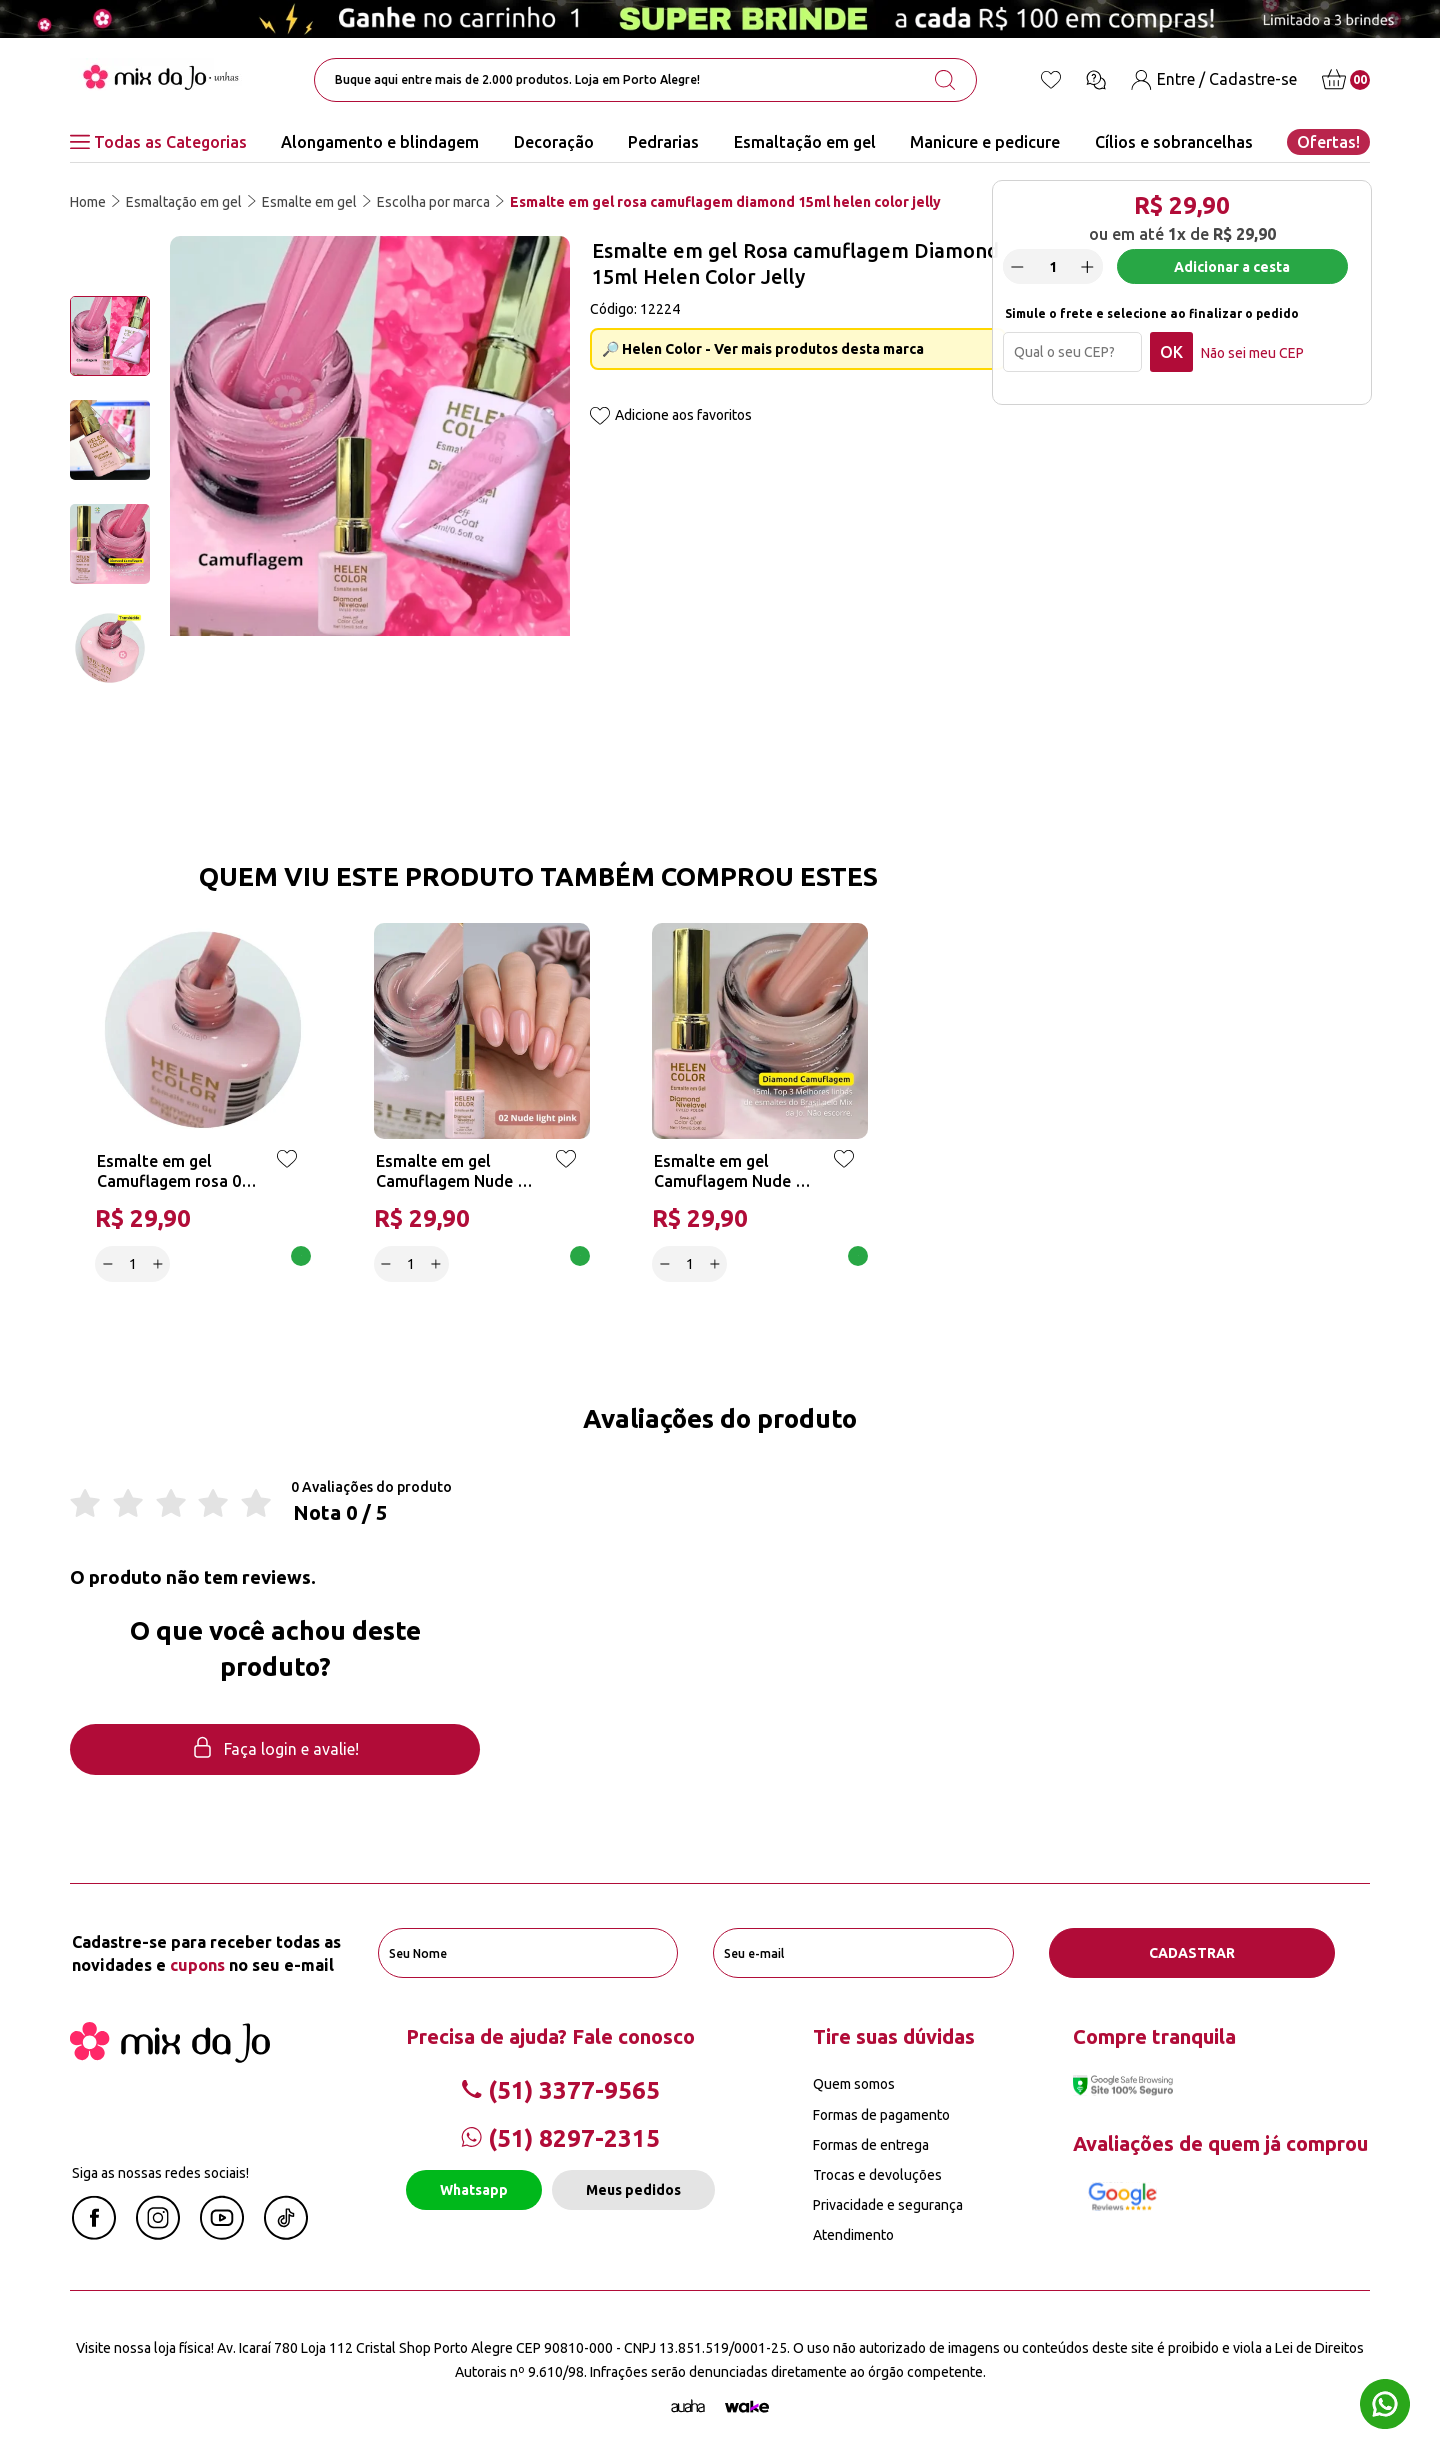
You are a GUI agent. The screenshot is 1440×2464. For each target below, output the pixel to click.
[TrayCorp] (747, 2407)
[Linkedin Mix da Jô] (286, 2234)
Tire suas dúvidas (894, 2036)
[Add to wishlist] (600, 417)
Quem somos (854, 2084)
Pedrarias (663, 142)
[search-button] (945, 80)
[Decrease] (1018, 267)
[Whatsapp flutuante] (1385, 2406)
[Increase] (1088, 267)
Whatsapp (474, 2190)
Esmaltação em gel (805, 142)
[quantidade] (1053, 267)
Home (88, 202)
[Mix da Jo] (170, 2057)
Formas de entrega (871, 2145)
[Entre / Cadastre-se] (1214, 79)
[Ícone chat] (1096, 80)
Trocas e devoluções (877, 2175)
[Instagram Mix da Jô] (158, 2234)
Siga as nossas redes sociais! (160, 2173)
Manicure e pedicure (985, 142)
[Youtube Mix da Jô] (222, 2234)
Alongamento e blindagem (380, 142)
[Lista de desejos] (1051, 80)
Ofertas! (1328, 142)
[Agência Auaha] (688, 2407)
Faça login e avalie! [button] (275, 1749)
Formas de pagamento (881, 2115)
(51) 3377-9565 (560, 2090)
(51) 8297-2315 (560, 2138)
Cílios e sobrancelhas (1174, 142)
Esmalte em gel (309, 202)
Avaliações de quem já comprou (1220, 2143)
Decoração (554, 142)
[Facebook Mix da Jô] (94, 2234)
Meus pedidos (633, 2190)
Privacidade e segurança (888, 2205)
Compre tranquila (1154, 2036)
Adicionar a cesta (1232, 267)
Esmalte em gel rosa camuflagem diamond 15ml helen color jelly (725, 202)
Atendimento (853, 2235)
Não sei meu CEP (1252, 353)
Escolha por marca (433, 202)
